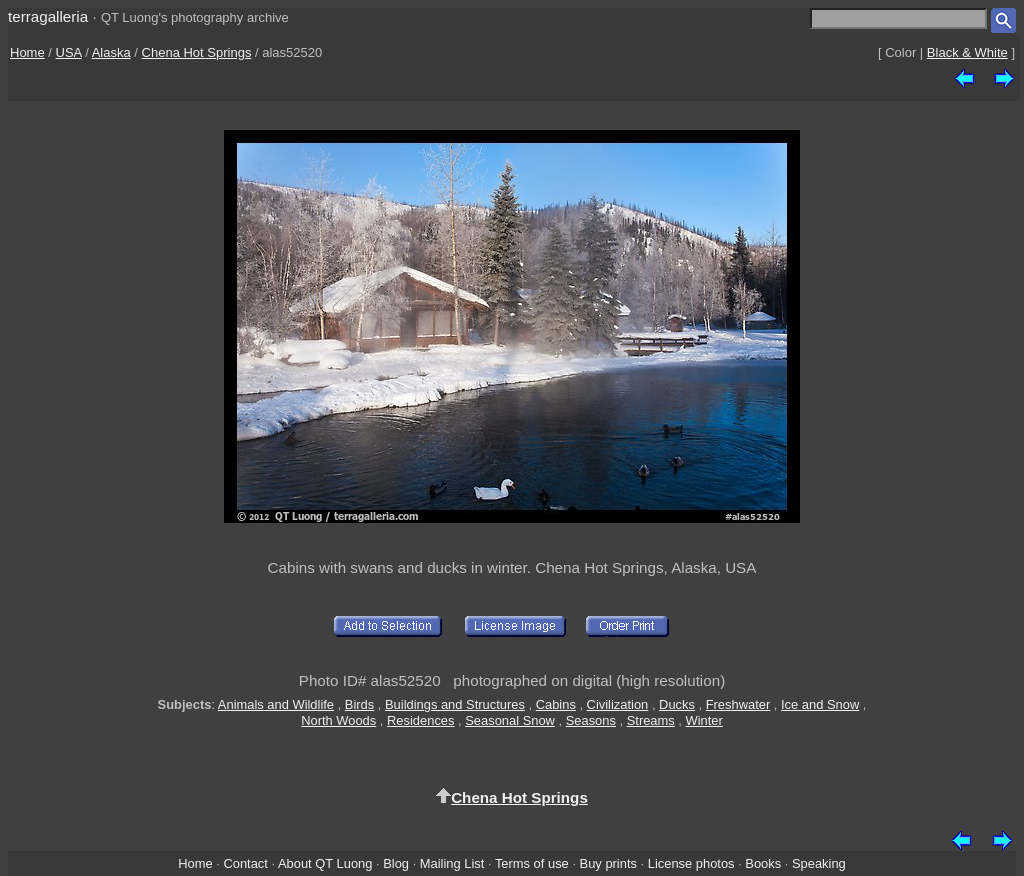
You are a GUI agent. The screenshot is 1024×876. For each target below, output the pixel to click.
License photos (691, 863)
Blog (396, 863)
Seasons (591, 720)
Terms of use (532, 863)
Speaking (819, 863)
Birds (359, 704)
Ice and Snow (820, 704)
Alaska (111, 52)
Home (27, 52)
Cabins (556, 704)
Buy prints (608, 863)
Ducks (677, 704)
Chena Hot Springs (197, 52)
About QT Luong (325, 863)
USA (69, 52)
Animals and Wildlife (276, 704)
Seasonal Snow (510, 720)
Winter (704, 720)
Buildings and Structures (455, 704)
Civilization (618, 704)
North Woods (338, 720)
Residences (420, 720)
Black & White (967, 52)
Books (763, 863)
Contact (245, 863)
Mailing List (452, 863)
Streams (651, 720)
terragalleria (48, 16)
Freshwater (738, 704)
